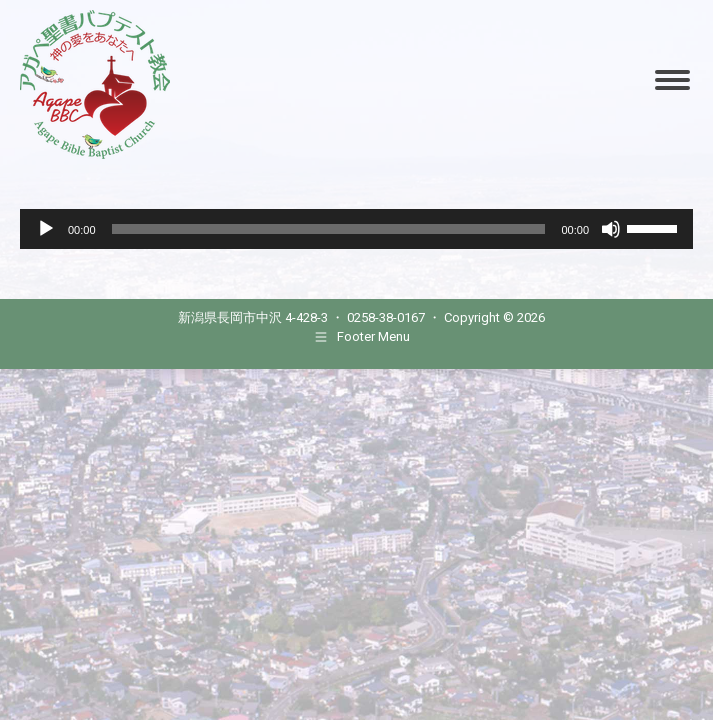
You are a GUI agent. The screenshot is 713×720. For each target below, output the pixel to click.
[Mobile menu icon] (672, 80)
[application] (356, 229)
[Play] (46, 229)
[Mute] (611, 229)
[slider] (329, 229)
